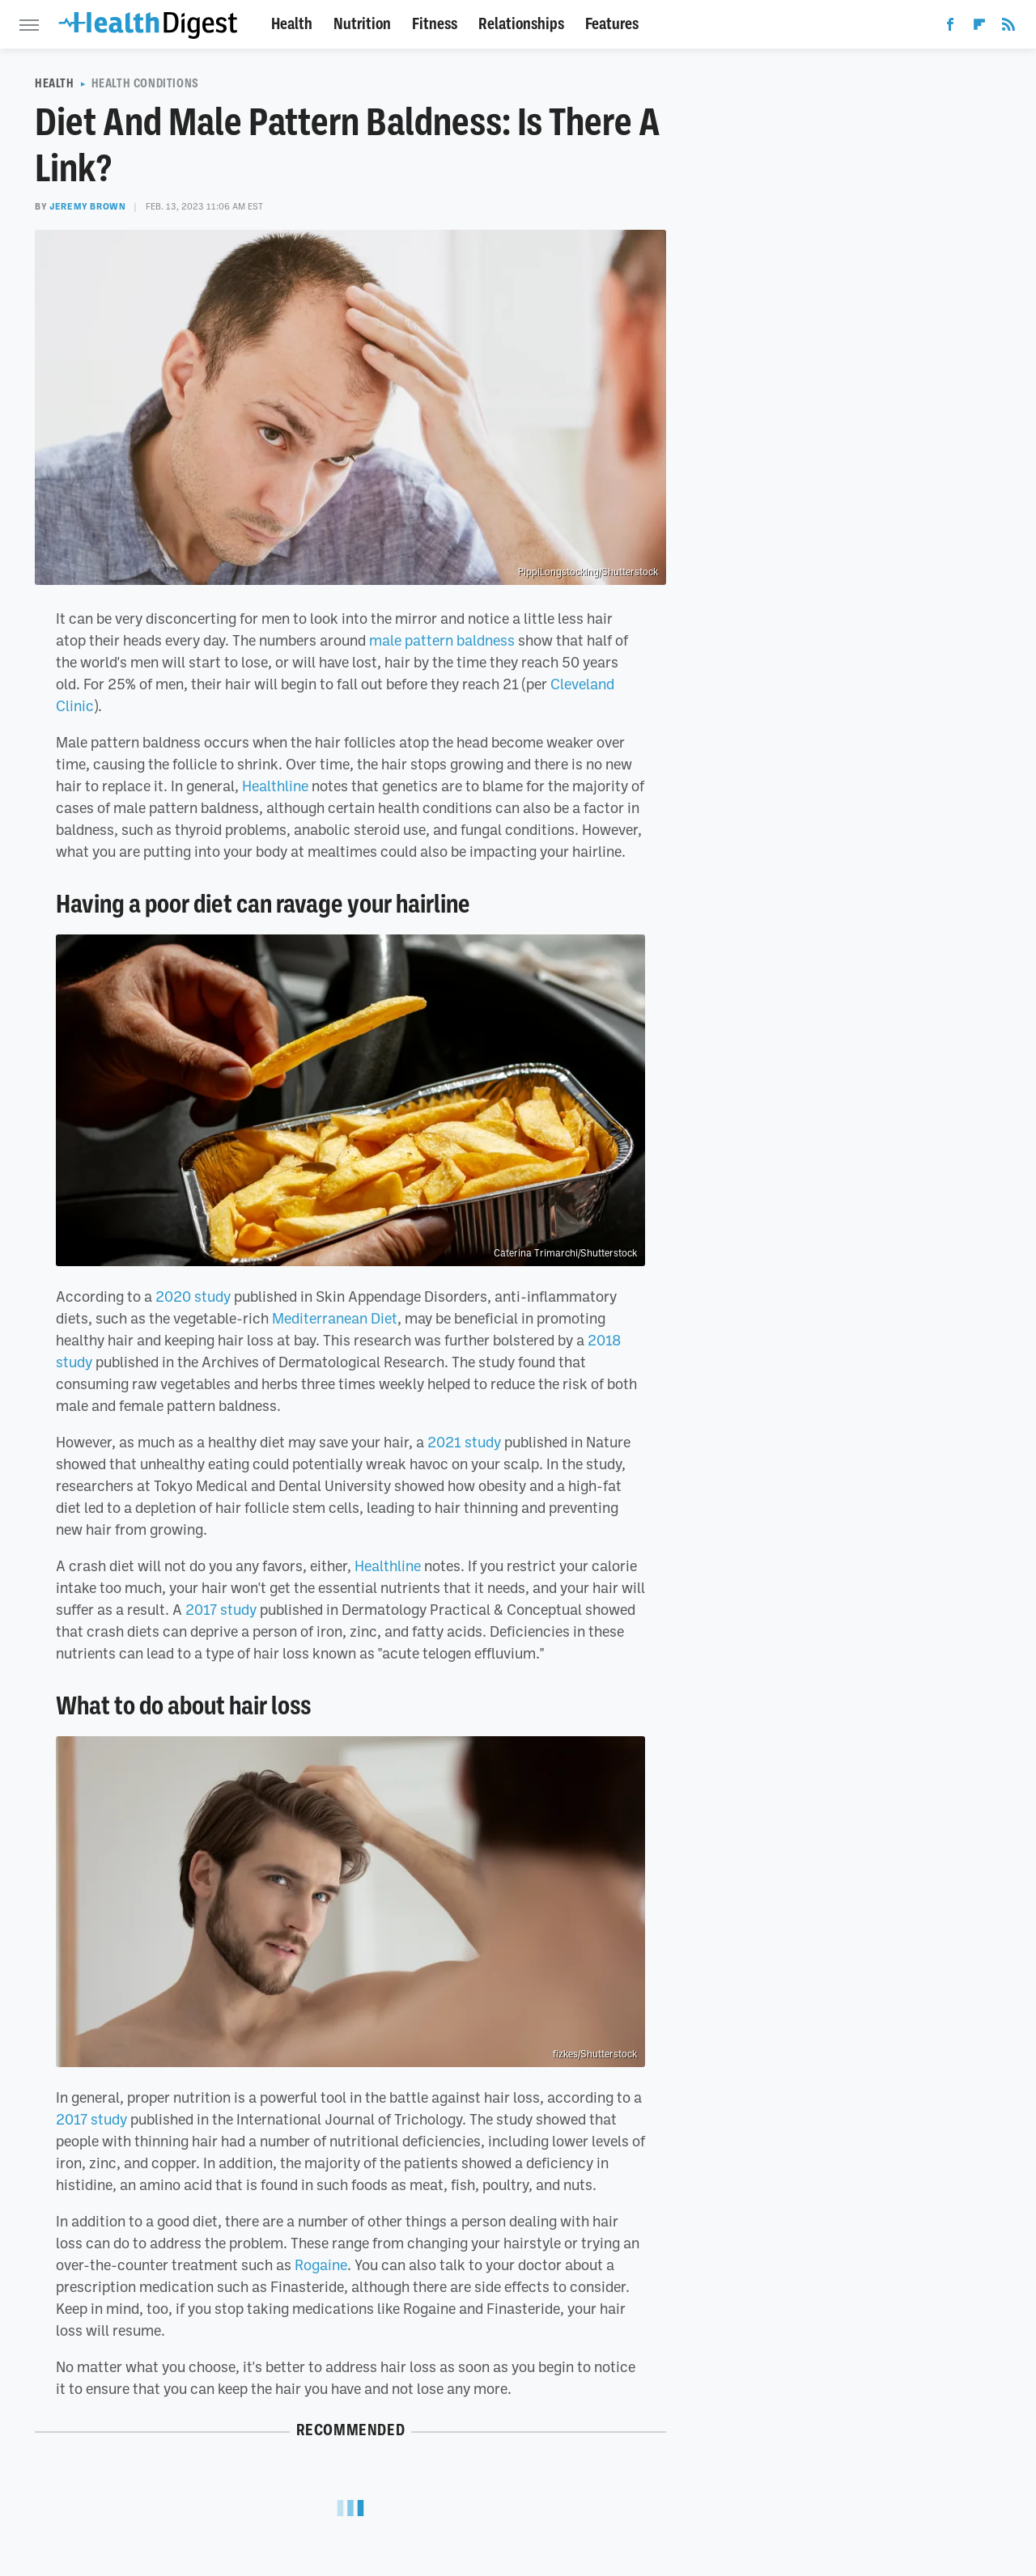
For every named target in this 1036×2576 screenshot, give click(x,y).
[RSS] (1008, 27)
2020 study (193, 1296)
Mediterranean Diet (334, 1318)
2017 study (221, 1609)
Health (291, 24)
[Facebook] (950, 27)
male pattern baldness (442, 640)
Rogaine (321, 2264)
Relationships (521, 24)
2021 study (464, 1442)
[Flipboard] (979, 27)
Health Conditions (145, 83)
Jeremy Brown (87, 206)
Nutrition (362, 24)
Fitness (434, 24)
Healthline (275, 785)
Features (612, 24)
